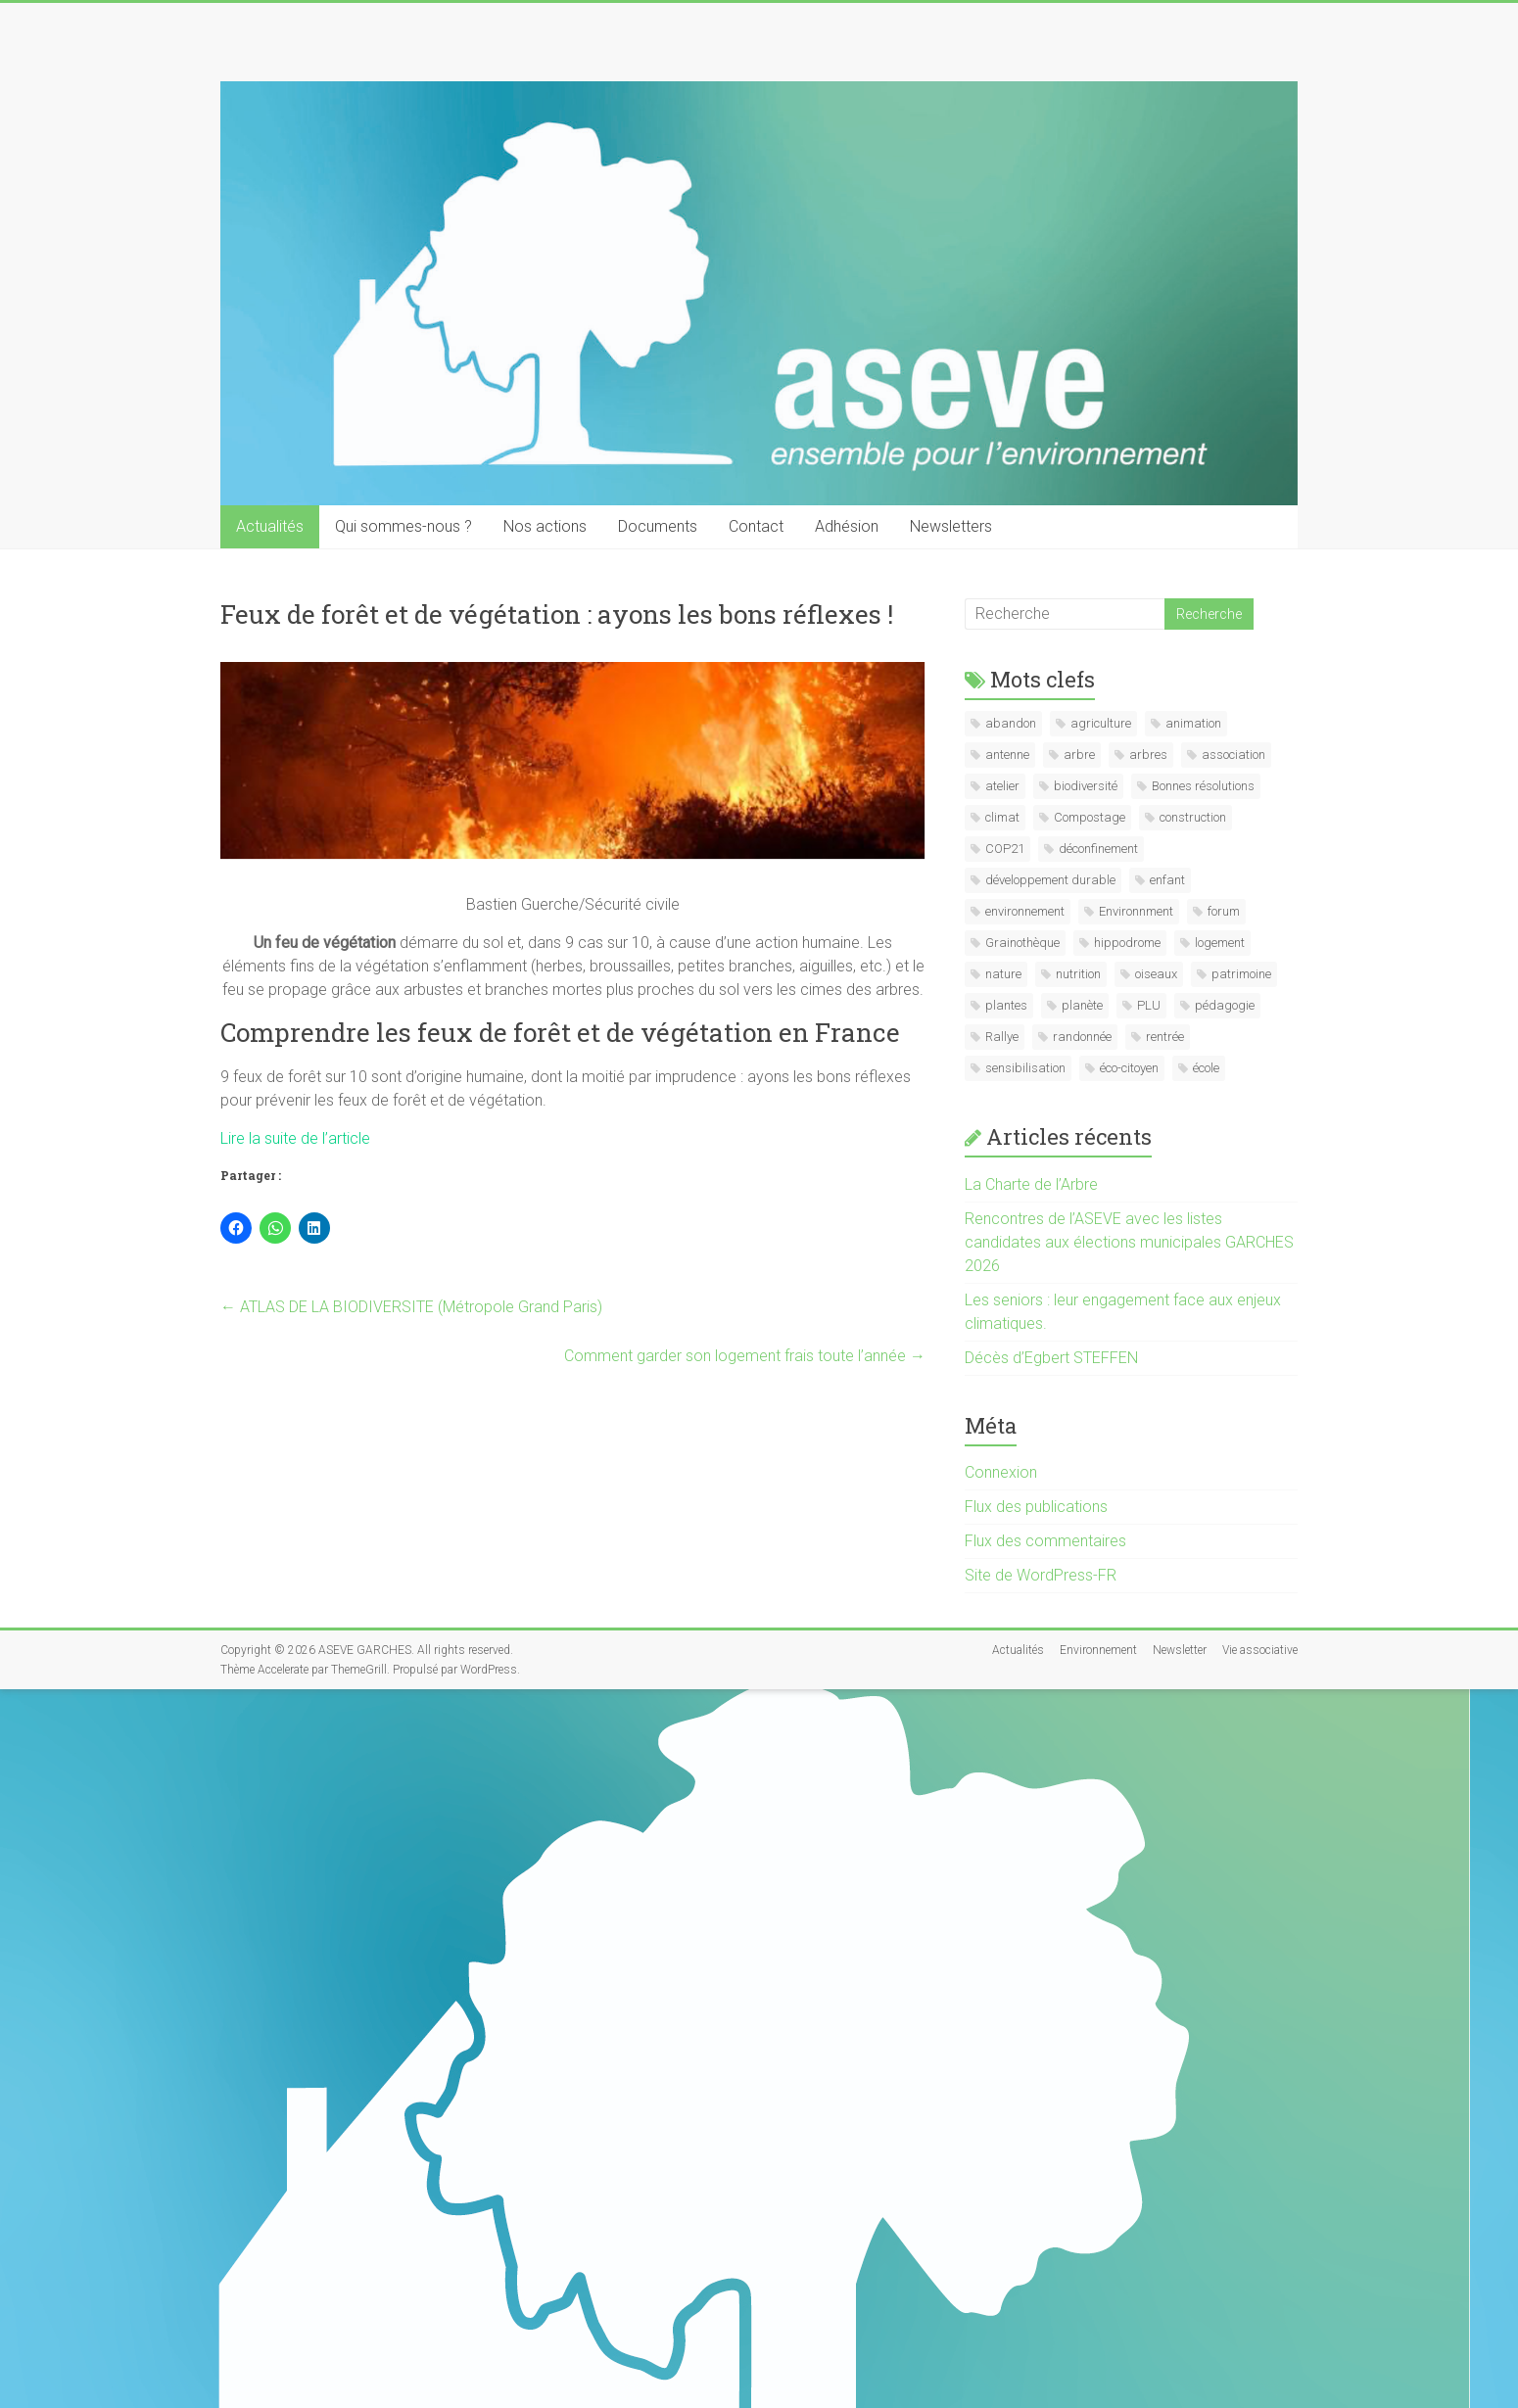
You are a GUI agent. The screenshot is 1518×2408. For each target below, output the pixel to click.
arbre (1079, 754)
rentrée (1165, 1036)
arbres (1148, 754)
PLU (1149, 1005)
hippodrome (1127, 942)
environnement (1025, 911)
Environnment (1136, 911)
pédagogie (1225, 1005)
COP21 (1004, 848)
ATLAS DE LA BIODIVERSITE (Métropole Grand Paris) (411, 1307)
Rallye (1002, 1036)
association (1233, 754)
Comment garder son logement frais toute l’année (744, 1355)
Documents (657, 526)
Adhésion (846, 526)
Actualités (270, 526)
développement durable (1050, 880)
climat (1002, 817)
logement (1220, 942)
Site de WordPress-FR (1040, 1575)
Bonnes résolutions (1203, 786)
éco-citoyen (1129, 1068)
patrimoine (1241, 974)
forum (1224, 911)
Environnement (1098, 1650)
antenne (1007, 754)
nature (1003, 974)
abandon (1010, 723)
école (1206, 1068)
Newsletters (951, 526)
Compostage (1089, 817)
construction (1193, 817)
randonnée (1082, 1036)
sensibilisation (1025, 1068)
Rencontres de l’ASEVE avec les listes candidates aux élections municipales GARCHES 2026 (1129, 1242)
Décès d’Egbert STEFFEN (1051, 1357)
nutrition (1078, 974)
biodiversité (1085, 786)
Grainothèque (1022, 942)
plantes (1006, 1005)
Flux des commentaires (1045, 1541)
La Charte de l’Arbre (1031, 1184)
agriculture (1100, 723)
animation (1193, 723)
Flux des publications (1036, 1506)
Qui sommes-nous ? (403, 526)
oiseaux (1156, 974)
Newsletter (1180, 1650)
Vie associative (1260, 1650)
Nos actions (545, 526)
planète (1082, 1005)
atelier (1002, 786)
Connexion (1001, 1472)
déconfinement (1098, 848)
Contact (756, 526)
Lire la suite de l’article (295, 1138)
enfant (1167, 880)
